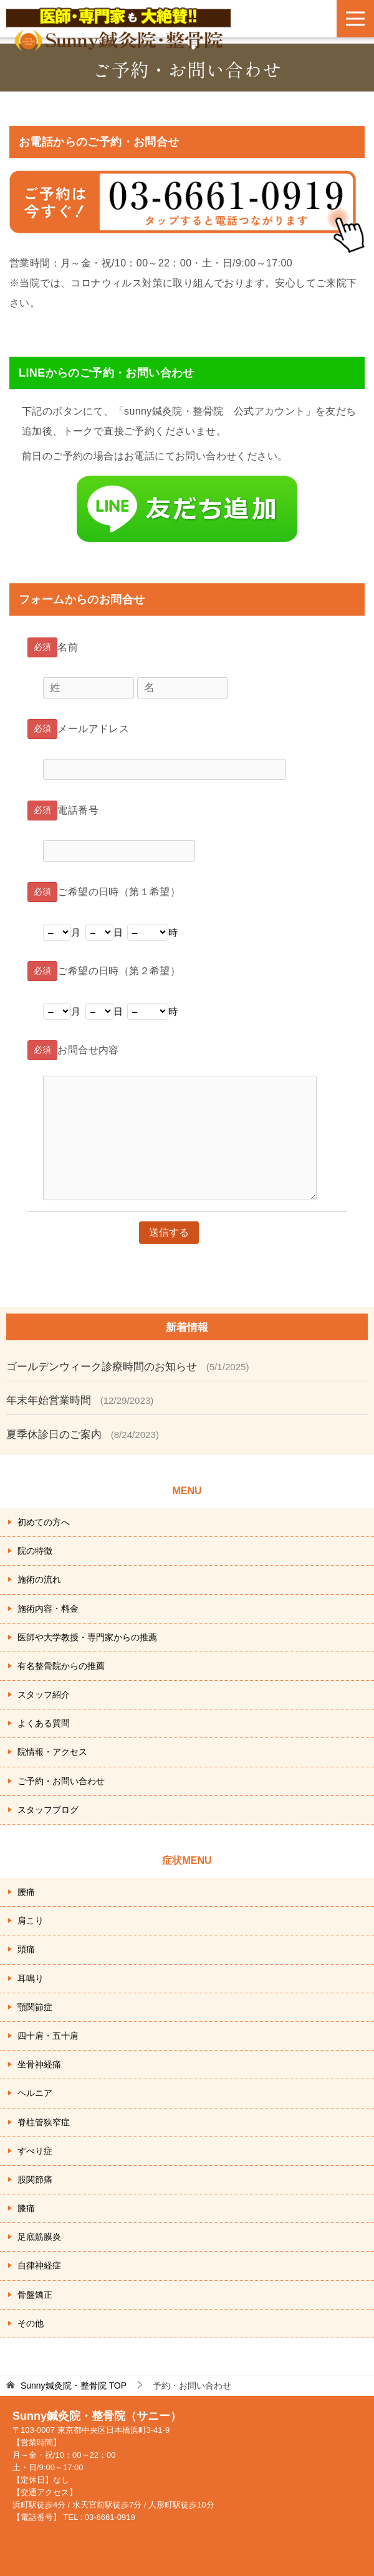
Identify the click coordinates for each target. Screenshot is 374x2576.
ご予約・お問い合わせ (61, 1781)
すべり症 (34, 2151)
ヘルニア (34, 2093)
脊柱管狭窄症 (43, 2122)
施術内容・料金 (48, 1609)
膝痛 (26, 2208)
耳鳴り (30, 1978)
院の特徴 (34, 1551)
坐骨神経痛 (39, 2064)
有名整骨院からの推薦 (61, 1666)
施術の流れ (39, 1579)
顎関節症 (34, 2007)
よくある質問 (43, 1723)
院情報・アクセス (52, 1752)
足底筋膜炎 (39, 2237)
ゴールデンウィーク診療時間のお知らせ (101, 1367)
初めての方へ (43, 1522)
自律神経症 (39, 2265)
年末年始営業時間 (48, 1400)
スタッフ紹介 (43, 1694)
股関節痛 (34, 2179)
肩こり (30, 1920)
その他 (30, 2323)
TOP (74, 2385)
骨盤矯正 (34, 2295)
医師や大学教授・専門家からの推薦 (87, 1637)
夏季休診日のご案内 (54, 1435)
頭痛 (26, 1949)
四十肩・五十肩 (48, 2036)
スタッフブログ (48, 1810)
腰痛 (26, 1892)
